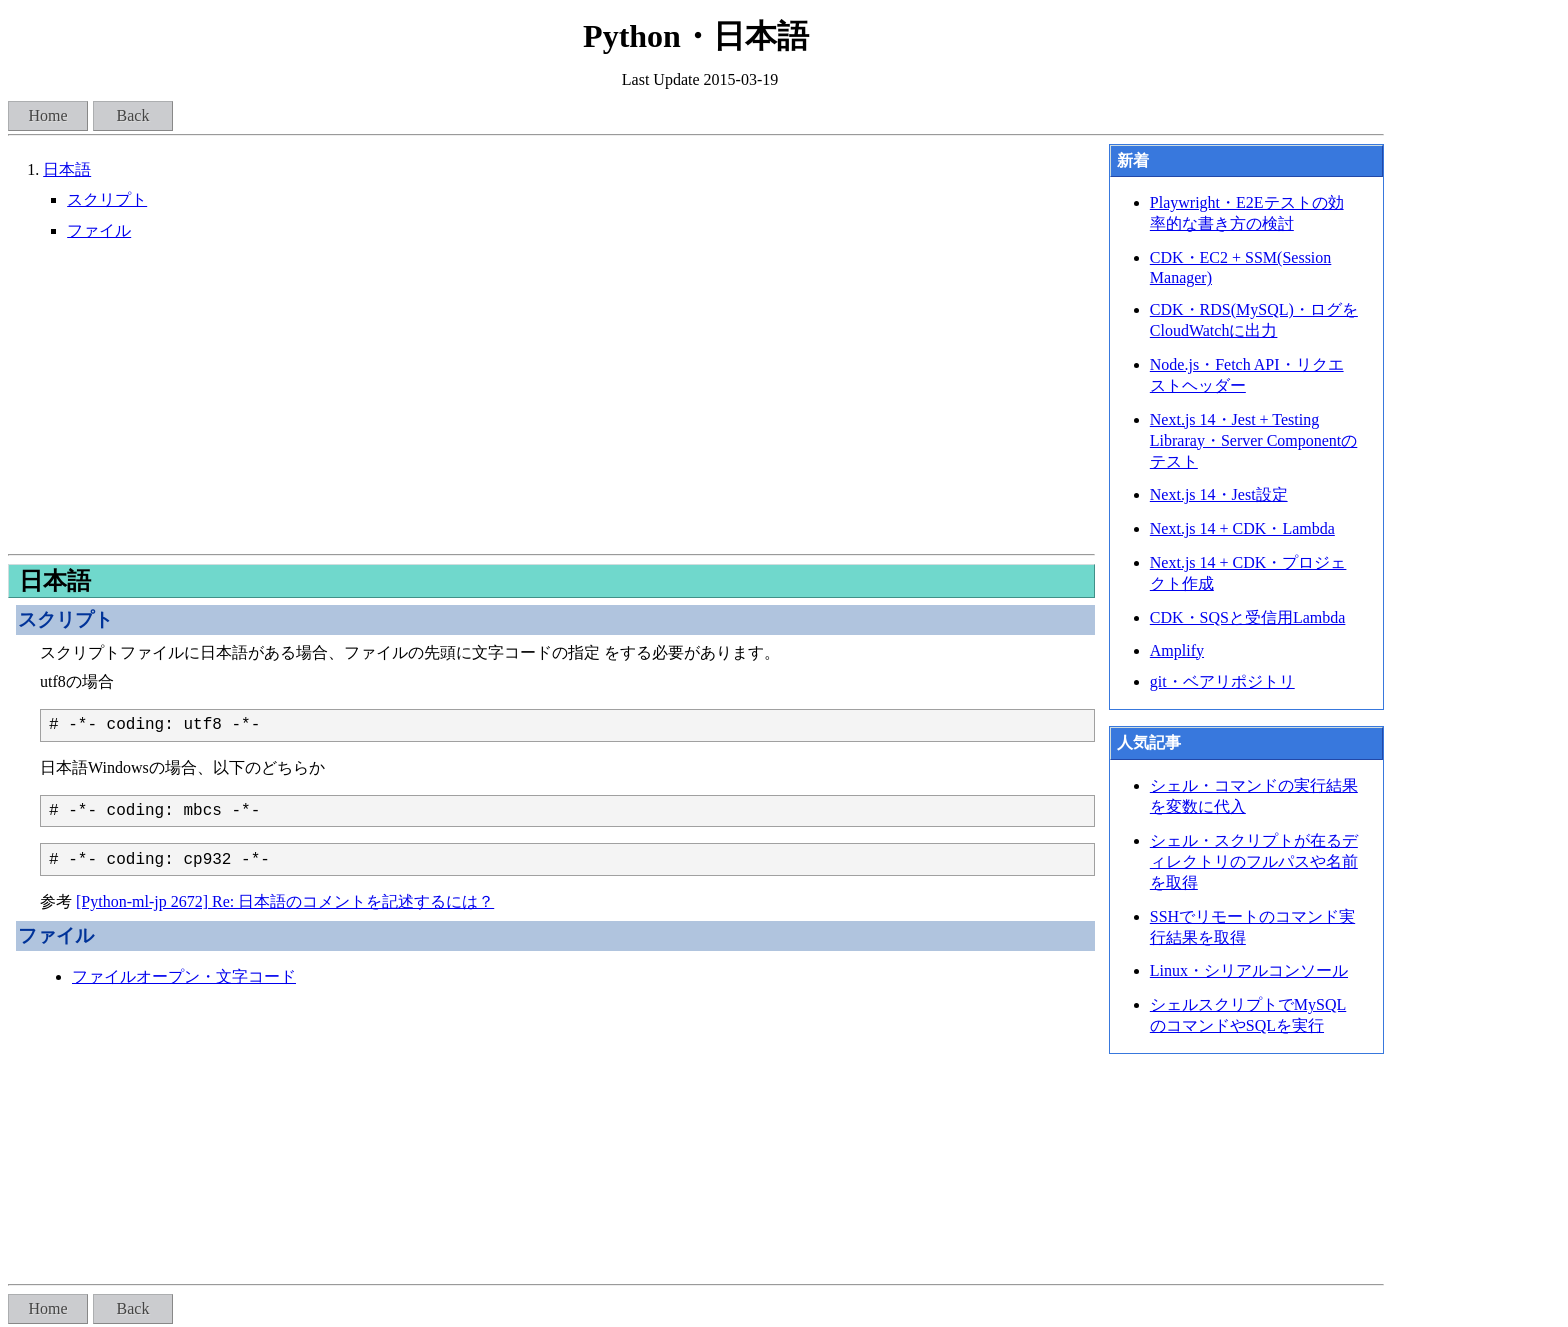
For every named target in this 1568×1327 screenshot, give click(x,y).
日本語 (67, 169)
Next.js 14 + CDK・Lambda (1242, 528)
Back (133, 115)
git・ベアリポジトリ (1222, 681)
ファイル (99, 230)
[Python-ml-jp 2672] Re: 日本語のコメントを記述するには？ (285, 901)
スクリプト (107, 199)
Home (47, 115)
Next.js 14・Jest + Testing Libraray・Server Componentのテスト (1254, 440)
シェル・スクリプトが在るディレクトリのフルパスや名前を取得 (1254, 861)
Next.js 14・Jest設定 (1219, 494)
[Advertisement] (551, 398)
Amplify (1177, 650)
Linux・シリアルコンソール (1249, 970)
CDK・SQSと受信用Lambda (1248, 617)
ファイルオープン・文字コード (184, 976)
